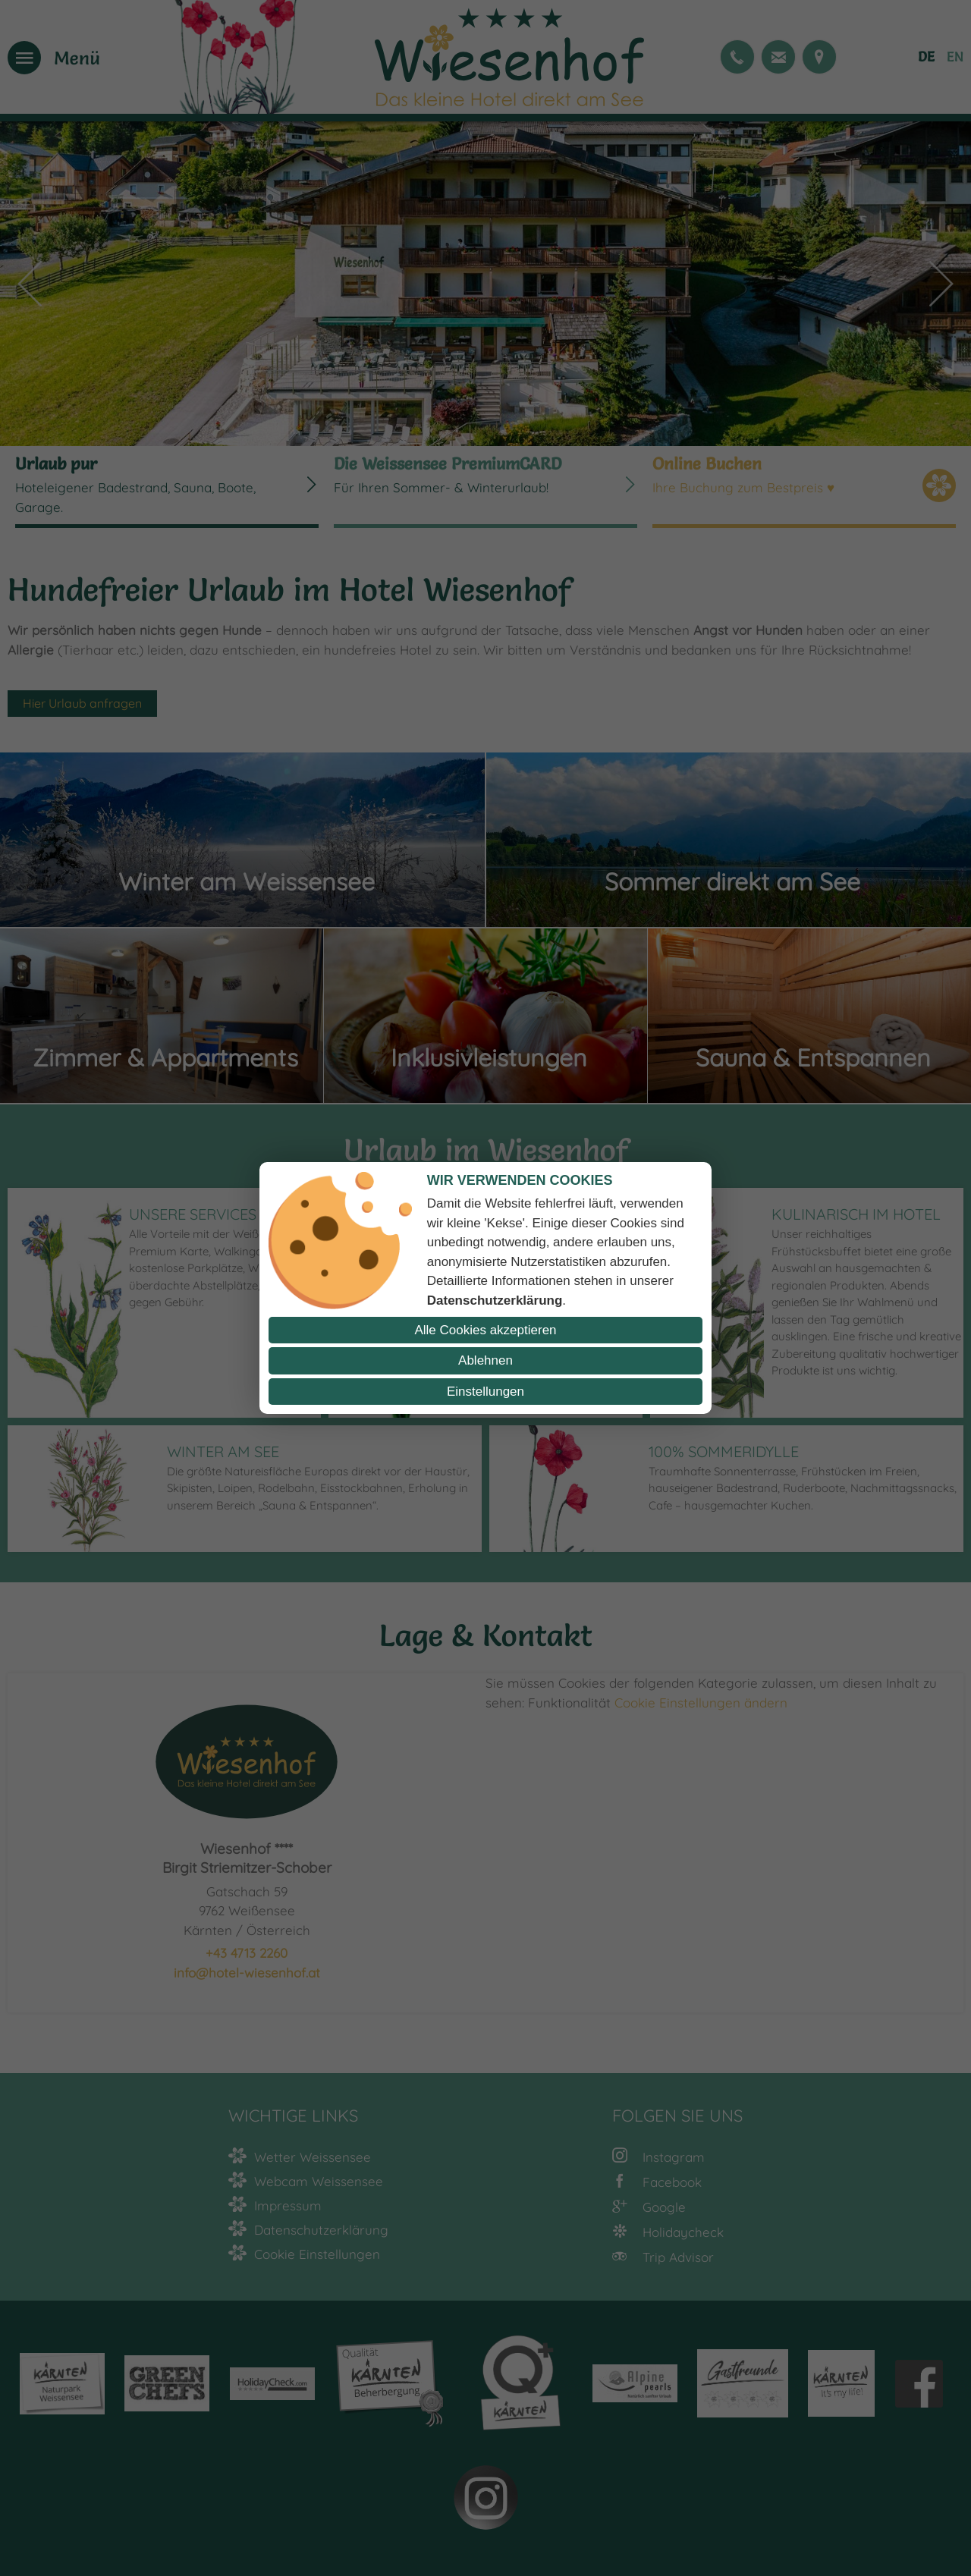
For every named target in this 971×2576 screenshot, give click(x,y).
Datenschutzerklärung (495, 1300)
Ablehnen (485, 1360)
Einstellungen (485, 1391)
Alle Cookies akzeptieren (485, 1330)
